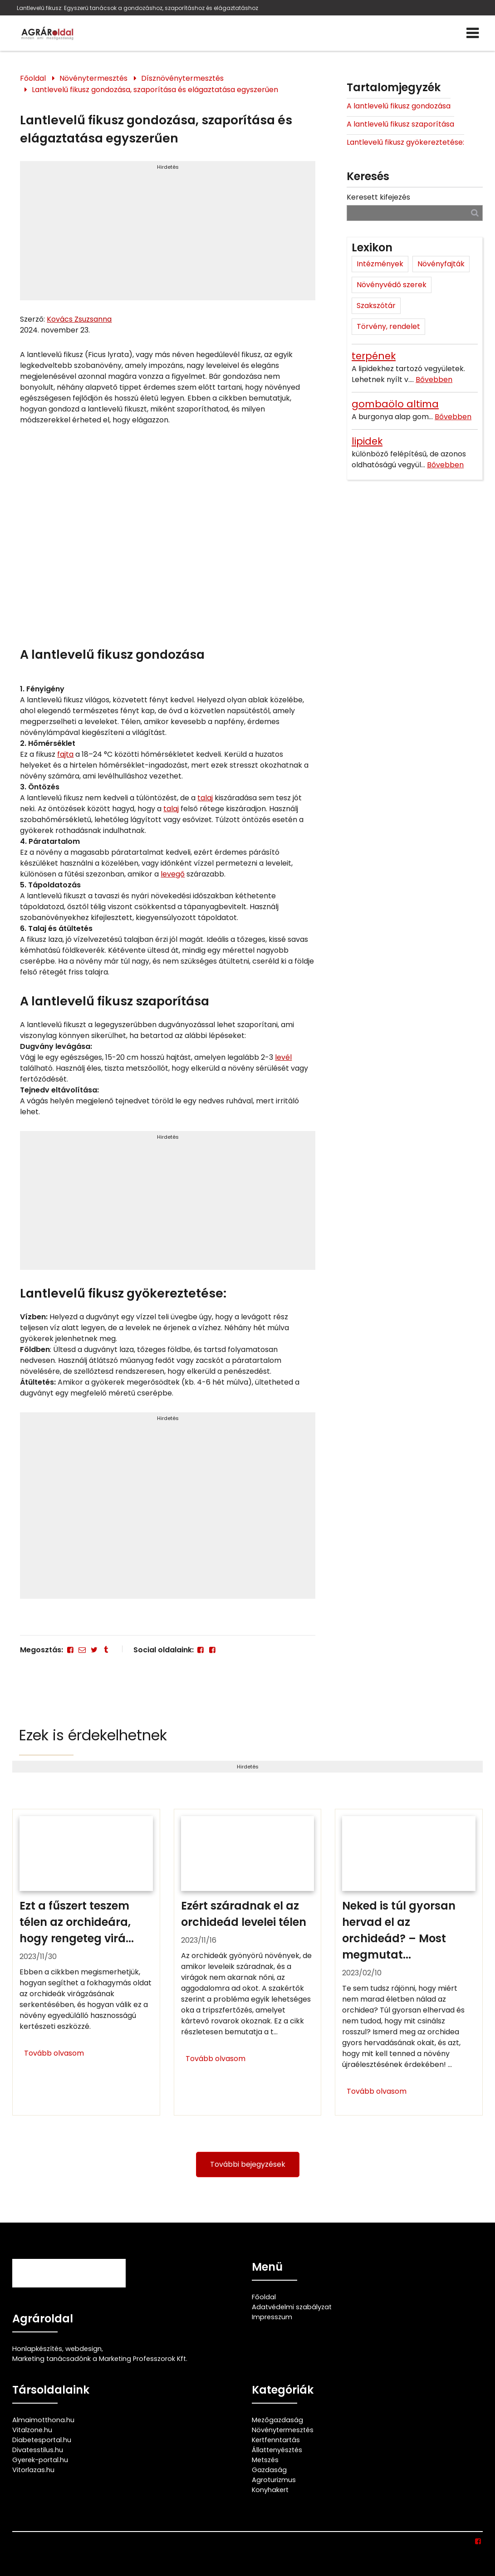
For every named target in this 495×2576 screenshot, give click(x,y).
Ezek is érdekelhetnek (93, 1735)
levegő (173, 874)
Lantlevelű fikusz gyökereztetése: (405, 142)
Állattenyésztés (277, 2449)
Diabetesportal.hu (41, 2439)
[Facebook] (70, 1650)
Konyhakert (270, 2489)
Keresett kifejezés (378, 197)
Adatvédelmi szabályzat (292, 2307)
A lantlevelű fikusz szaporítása (400, 124)
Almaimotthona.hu (43, 2419)
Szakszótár (376, 305)
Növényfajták (441, 264)
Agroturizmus (274, 2479)
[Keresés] (474, 212)
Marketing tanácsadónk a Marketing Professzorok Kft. (99, 2358)
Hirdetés (168, 167)
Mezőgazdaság (277, 2419)
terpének (374, 355)
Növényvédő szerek (391, 284)
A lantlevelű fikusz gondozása (399, 106)
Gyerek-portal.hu (40, 2459)
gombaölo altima (395, 404)
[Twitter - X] (94, 1650)
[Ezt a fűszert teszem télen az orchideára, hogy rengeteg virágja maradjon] (86, 1962)
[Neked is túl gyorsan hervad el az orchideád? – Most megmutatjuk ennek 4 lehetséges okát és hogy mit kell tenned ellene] (408, 1962)
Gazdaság (269, 2469)
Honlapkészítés (37, 2348)
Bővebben (434, 379)
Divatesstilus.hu (37, 2449)
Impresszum (272, 2316)
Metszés (265, 2459)
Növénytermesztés (93, 78)
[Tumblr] (106, 1650)
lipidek (367, 441)
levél (283, 1057)
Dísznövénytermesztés (182, 78)
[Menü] (472, 33)
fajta (65, 754)
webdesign (83, 2348)
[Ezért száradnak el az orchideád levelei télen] (247, 1962)
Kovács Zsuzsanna (79, 319)
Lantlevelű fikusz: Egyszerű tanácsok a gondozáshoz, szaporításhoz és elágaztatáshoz (137, 8)
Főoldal (33, 78)
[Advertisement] (167, 234)
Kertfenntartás (276, 2439)
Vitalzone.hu (32, 2429)
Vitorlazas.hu (33, 2469)
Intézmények (380, 264)
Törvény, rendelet (388, 326)
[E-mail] (82, 1650)
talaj (205, 798)
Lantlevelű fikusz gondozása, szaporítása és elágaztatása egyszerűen (155, 89)
